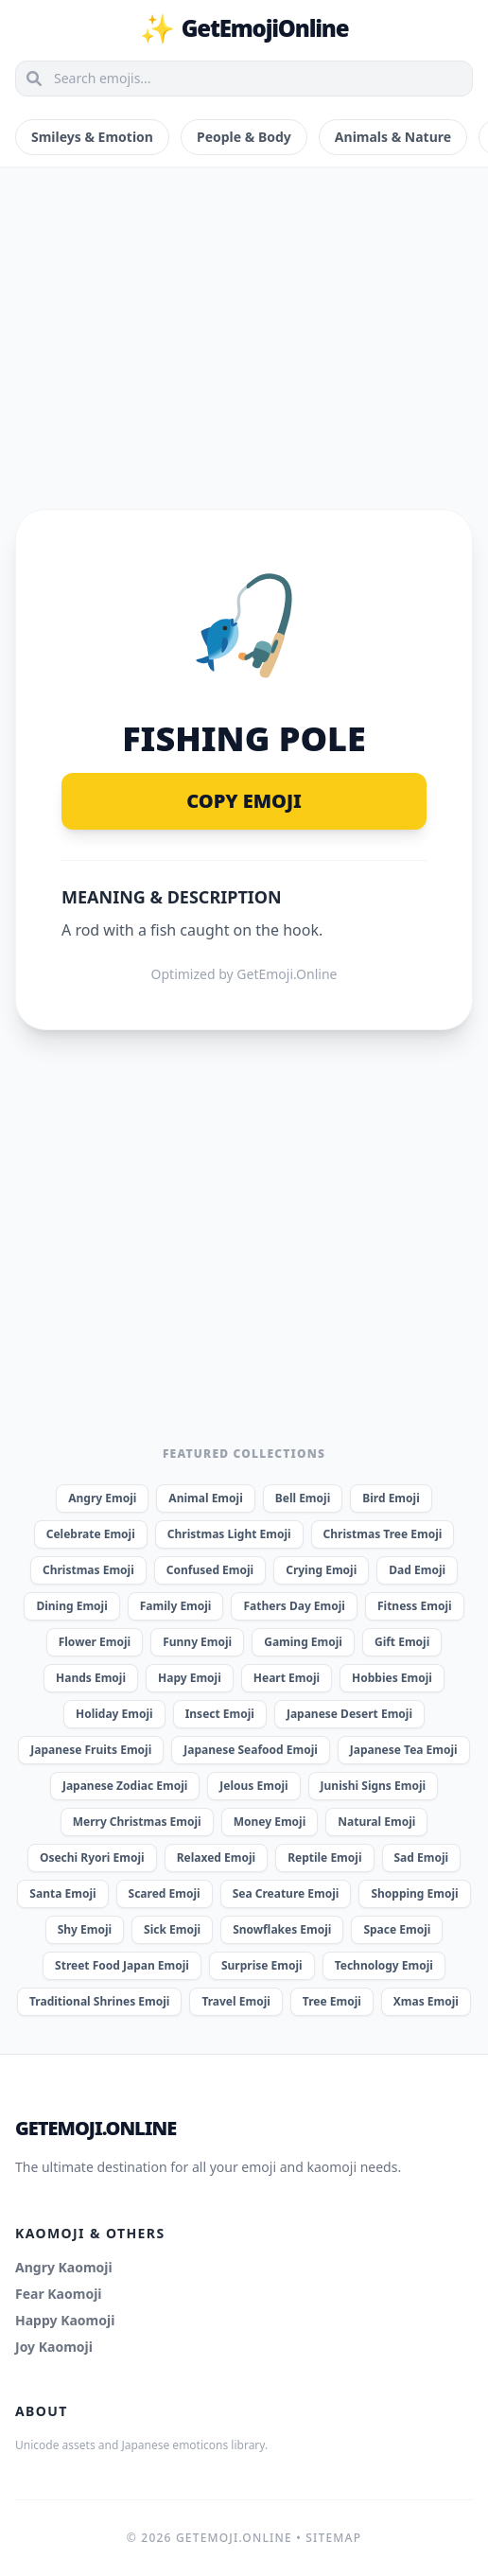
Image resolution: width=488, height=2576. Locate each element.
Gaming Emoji (303, 1642)
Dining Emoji (71, 1606)
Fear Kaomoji (58, 2294)
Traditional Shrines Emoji (99, 2001)
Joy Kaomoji (54, 2347)
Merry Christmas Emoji (137, 1822)
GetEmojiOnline (244, 28)
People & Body (244, 137)
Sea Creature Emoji (286, 1893)
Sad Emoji (421, 1857)
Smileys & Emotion (92, 137)
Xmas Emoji (426, 2001)
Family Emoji (176, 1606)
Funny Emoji (197, 1642)
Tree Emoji (332, 2001)
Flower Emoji (95, 1642)
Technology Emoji (384, 1965)
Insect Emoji (219, 1714)
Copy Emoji (244, 801)
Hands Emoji (91, 1678)
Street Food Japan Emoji (122, 1965)
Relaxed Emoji (216, 1857)
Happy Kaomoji (64, 2320)
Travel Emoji (235, 2001)
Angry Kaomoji (64, 2267)
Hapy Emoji (189, 1678)
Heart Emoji (286, 1678)
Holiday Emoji (114, 1714)
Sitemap (333, 2538)
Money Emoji (270, 1822)
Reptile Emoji (324, 1857)
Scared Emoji (164, 1893)
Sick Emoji (172, 1929)
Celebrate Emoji (90, 1534)
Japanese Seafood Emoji (250, 1750)
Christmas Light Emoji (229, 1534)
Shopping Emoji (414, 1893)
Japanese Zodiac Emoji (124, 1786)
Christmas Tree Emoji (383, 1534)
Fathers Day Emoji (294, 1606)
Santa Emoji (62, 1893)
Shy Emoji (85, 1929)
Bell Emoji (303, 1498)
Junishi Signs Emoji (374, 1786)
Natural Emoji (376, 1822)
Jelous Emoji (253, 1786)
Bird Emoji (390, 1498)
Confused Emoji (209, 1570)
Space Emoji (396, 1929)
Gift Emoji (402, 1642)
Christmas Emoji (88, 1570)
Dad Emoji (417, 1570)
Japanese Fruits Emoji (90, 1750)
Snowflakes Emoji (282, 1929)
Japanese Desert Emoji (349, 1714)
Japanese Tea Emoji (404, 1750)
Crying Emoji (321, 1570)
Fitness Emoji (414, 1606)
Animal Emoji (205, 1498)
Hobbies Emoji (392, 1678)
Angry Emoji (102, 1498)
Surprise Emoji (262, 1965)
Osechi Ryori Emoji (92, 1857)
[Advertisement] (244, 316)
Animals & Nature (393, 137)
